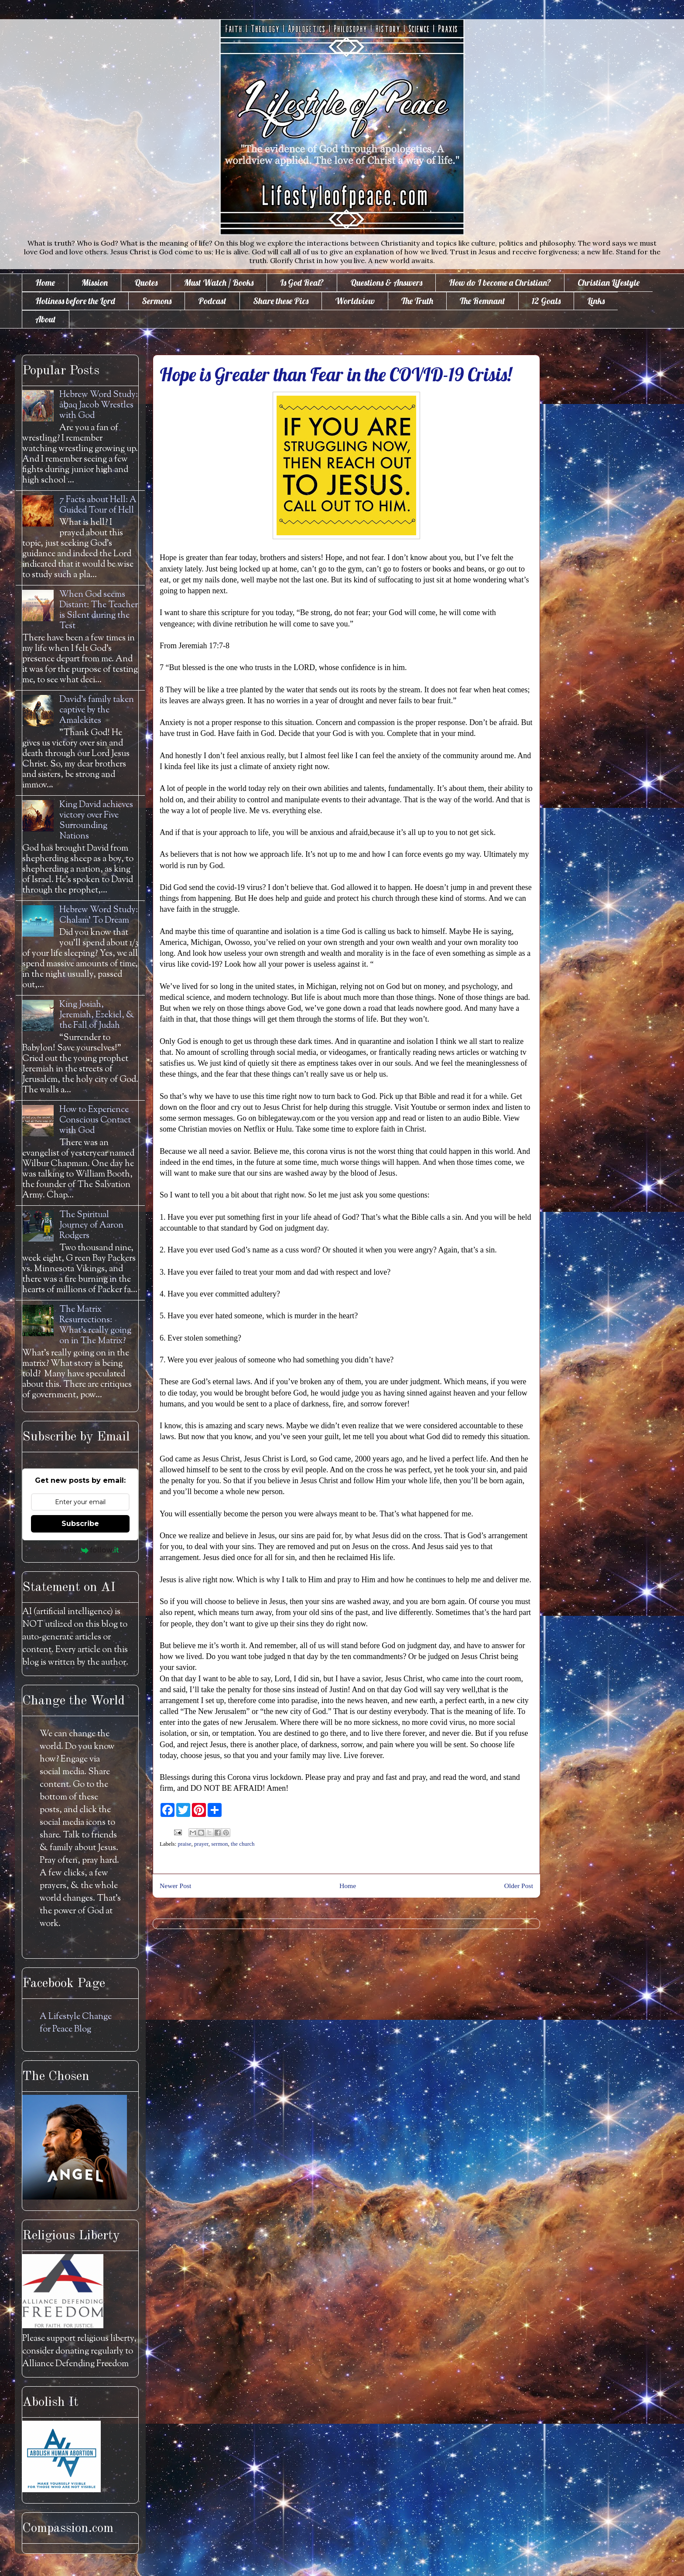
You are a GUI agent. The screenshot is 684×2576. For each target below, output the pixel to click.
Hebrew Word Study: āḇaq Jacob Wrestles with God (98, 405)
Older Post (518, 1885)
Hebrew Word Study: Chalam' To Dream (98, 915)
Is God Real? (302, 282)
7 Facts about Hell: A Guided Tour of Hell (98, 505)
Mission (95, 282)
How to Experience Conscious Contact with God (95, 1120)
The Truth (417, 300)
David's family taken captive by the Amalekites (96, 710)
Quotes (145, 282)
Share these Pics (280, 300)
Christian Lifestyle (609, 282)
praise (185, 1843)
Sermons (156, 300)
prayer (201, 1843)
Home (45, 282)
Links (596, 300)
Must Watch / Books (218, 282)
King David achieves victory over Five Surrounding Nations (96, 821)
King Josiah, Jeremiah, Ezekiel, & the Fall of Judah (96, 1015)
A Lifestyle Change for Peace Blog (76, 2023)
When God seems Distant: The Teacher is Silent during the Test (98, 610)
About (45, 319)
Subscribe (80, 1523)
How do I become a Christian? (500, 282)
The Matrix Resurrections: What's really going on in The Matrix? (95, 1325)
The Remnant (482, 300)
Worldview (355, 300)
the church (243, 1843)
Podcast (212, 300)
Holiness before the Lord (75, 300)
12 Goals (546, 300)
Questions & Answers (386, 282)
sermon (219, 1843)
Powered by (80, 1549)
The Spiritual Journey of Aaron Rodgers (91, 1225)
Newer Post (175, 1885)
